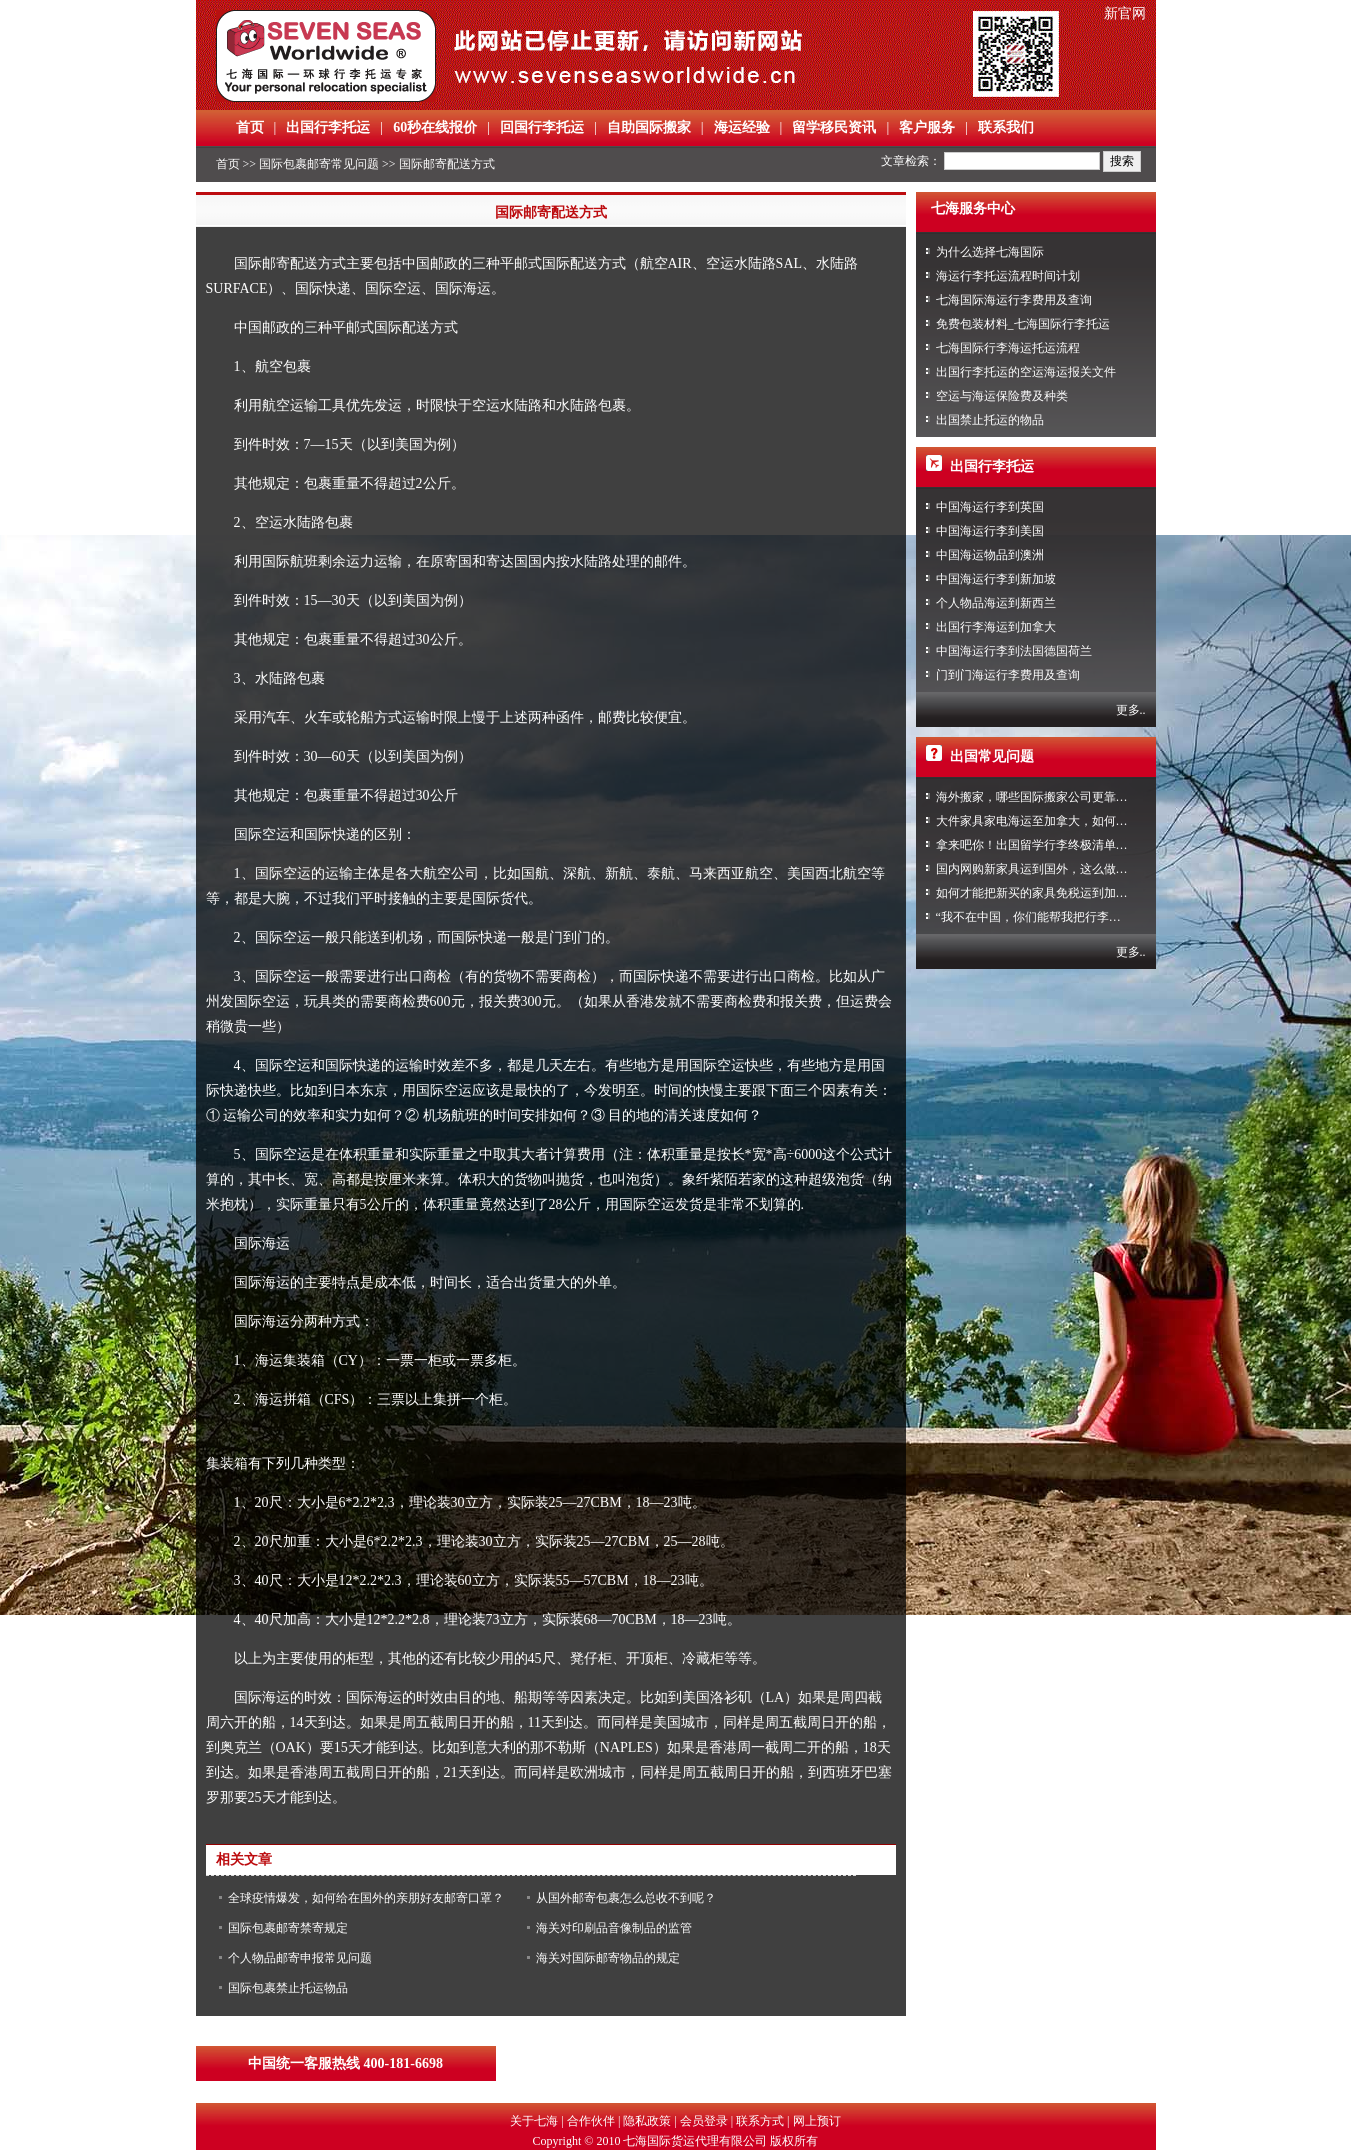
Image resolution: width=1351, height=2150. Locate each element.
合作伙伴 (591, 2121)
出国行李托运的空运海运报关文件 (1026, 372)
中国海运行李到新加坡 (996, 579)
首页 (250, 127)
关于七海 (534, 2121)
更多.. (1131, 710)
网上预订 (817, 2121)
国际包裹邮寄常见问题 (319, 164)
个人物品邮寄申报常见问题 (300, 1958)
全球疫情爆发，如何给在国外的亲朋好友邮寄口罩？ (366, 1898)
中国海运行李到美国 (990, 531)
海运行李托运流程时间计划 (1008, 276)
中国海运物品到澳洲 (990, 555)
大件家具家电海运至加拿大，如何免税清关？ (1056, 821)
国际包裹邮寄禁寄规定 (288, 1928)
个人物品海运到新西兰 (996, 603)
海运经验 (742, 127)
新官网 (1125, 13)
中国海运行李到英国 (990, 507)
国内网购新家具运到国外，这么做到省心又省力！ (1068, 869)
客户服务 (927, 127)
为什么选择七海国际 (990, 252)
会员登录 (704, 2121)
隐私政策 (647, 2121)
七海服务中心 (973, 208)
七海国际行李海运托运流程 (1008, 348)
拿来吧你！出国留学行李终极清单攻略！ (1044, 845)
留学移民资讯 (834, 127)
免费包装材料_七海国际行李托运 (1023, 324)
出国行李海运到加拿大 (996, 627)
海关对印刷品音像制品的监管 (614, 1928)
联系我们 (1006, 127)
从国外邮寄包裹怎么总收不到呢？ (626, 1898)
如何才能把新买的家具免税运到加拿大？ (1044, 893)
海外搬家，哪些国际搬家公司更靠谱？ (1038, 797)
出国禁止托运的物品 (990, 420)
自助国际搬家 (649, 127)
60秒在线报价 (435, 127)
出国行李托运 (328, 127)
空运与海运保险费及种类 (1002, 396)
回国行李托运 (542, 127)
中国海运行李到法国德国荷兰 (1014, 651)
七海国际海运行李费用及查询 (1014, 300)
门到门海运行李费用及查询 (1008, 675)
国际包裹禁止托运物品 (288, 1988)
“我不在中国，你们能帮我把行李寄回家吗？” (1055, 917)
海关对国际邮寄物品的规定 (608, 1958)
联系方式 (760, 2121)
